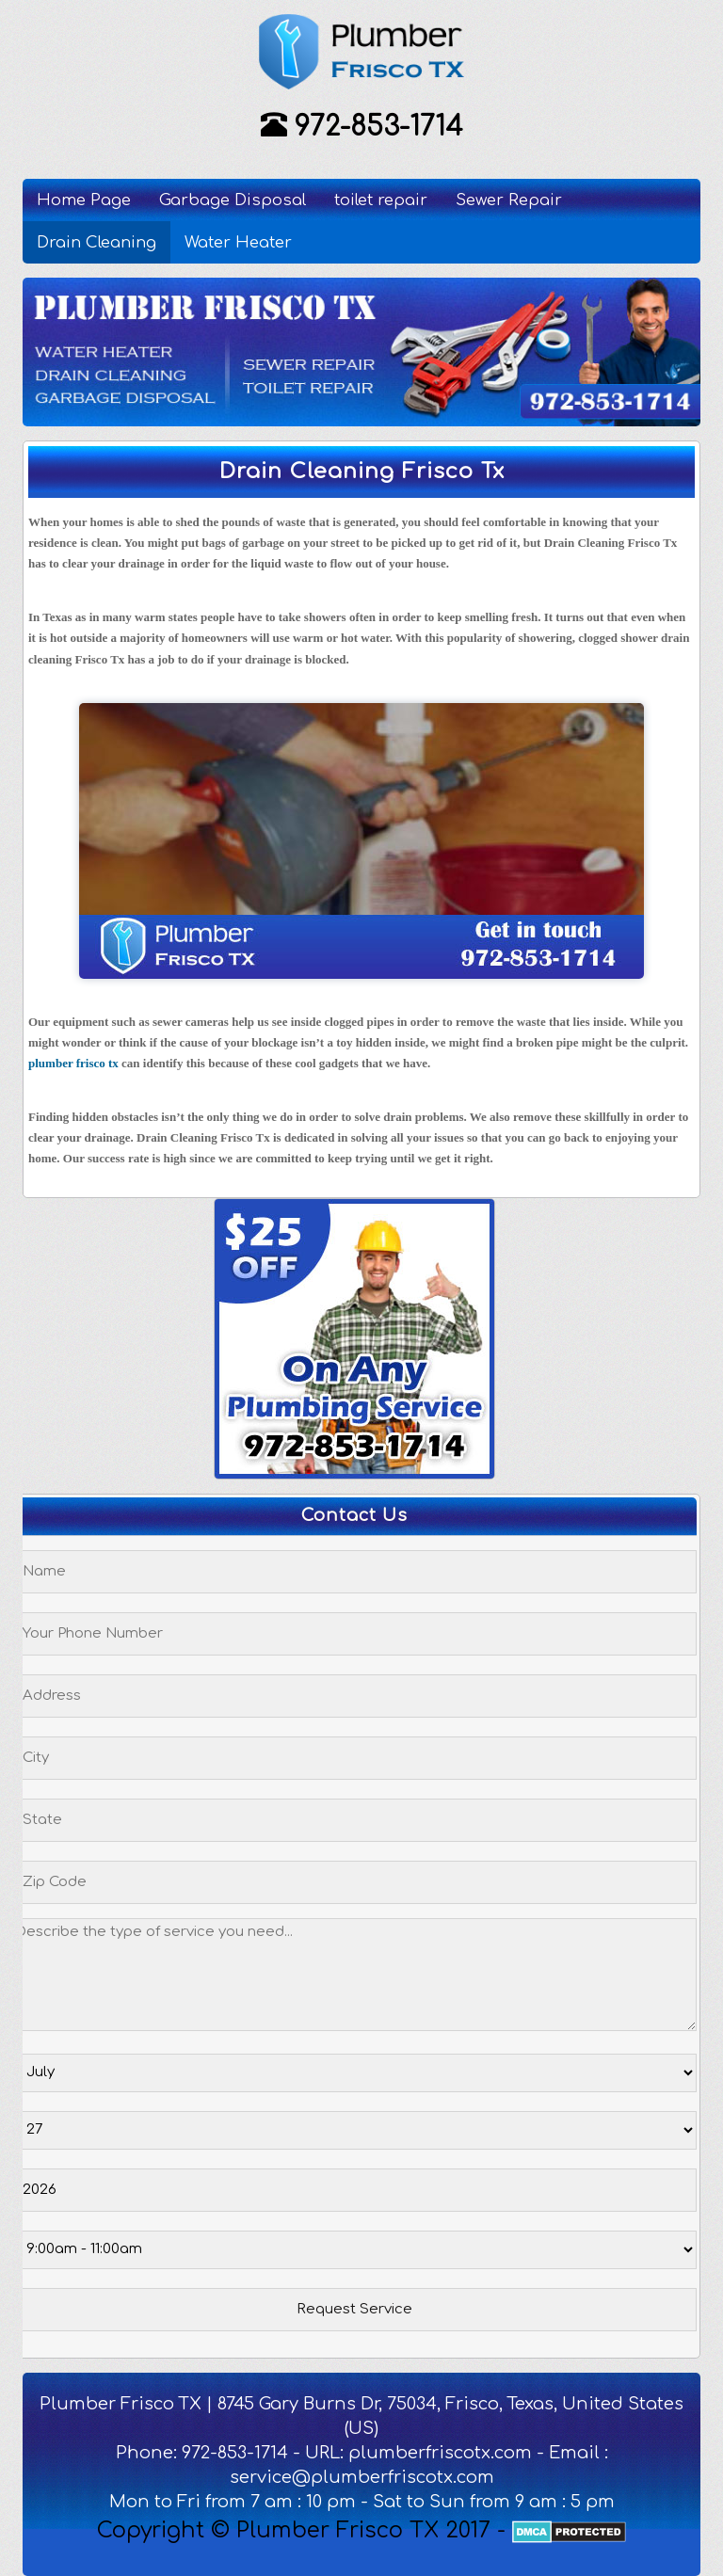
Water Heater (238, 242)
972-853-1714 (379, 127)
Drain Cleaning (96, 242)
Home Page (84, 200)
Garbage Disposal (232, 200)
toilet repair (380, 200)
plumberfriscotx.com (440, 2452)
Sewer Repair (509, 200)
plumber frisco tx (73, 1063)
